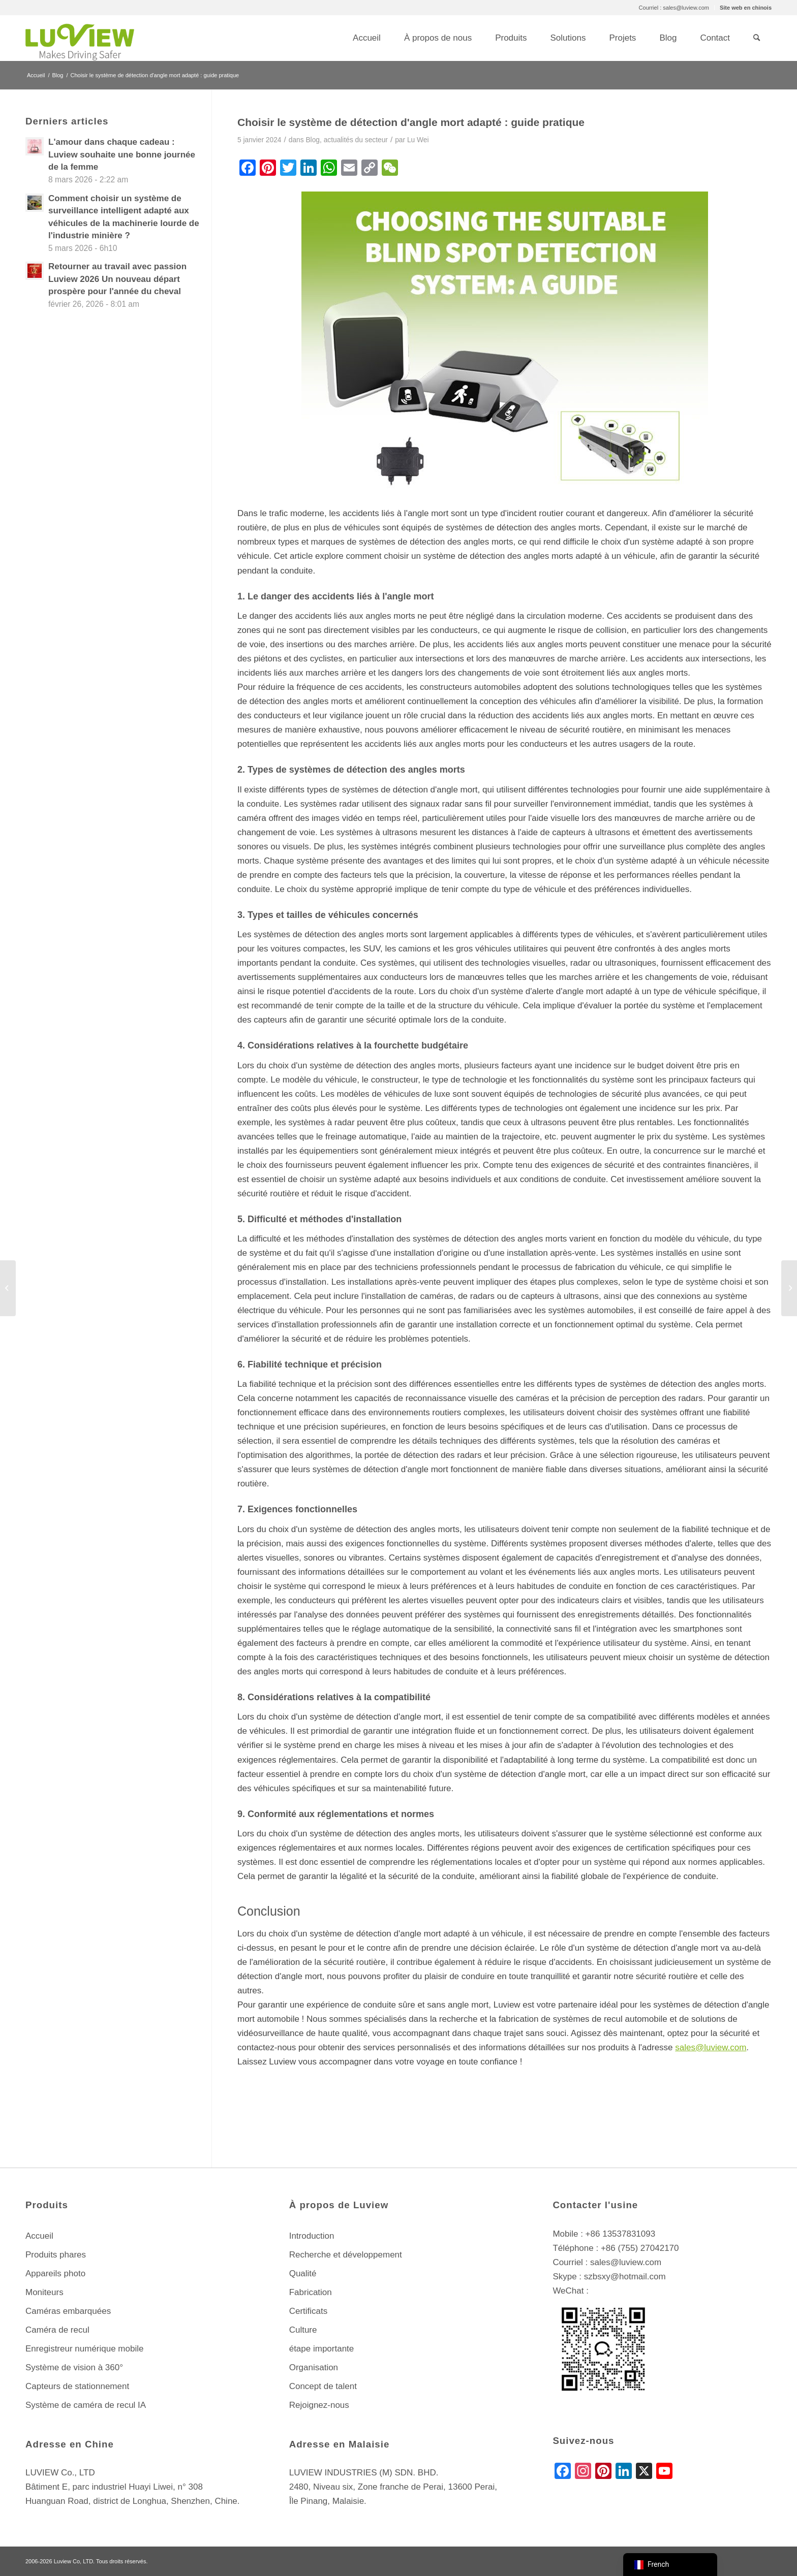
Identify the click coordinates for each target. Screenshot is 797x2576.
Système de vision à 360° (74, 2367)
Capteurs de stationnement (77, 2386)
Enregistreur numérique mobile (84, 2349)
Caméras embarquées (68, 2311)
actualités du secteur (356, 140)
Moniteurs (44, 2292)
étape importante (321, 2349)
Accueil (39, 2236)
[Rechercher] (757, 38)
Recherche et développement (345, 2255)
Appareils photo (55, 2273)
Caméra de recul (57, 2330)
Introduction (311, 2236)
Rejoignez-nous (319, 2405)
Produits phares (55, 2255)
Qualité (303, 2273)
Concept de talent (323, 2386)
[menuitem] (674, 7)
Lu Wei (418, 140)
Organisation (313, 2367)
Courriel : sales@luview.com (674, 8)
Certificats (308, 2311)
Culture (303, 2330)
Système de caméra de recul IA (85, 2405)
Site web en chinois (746, 8)
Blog (312, 140)
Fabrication (310, 2292)
